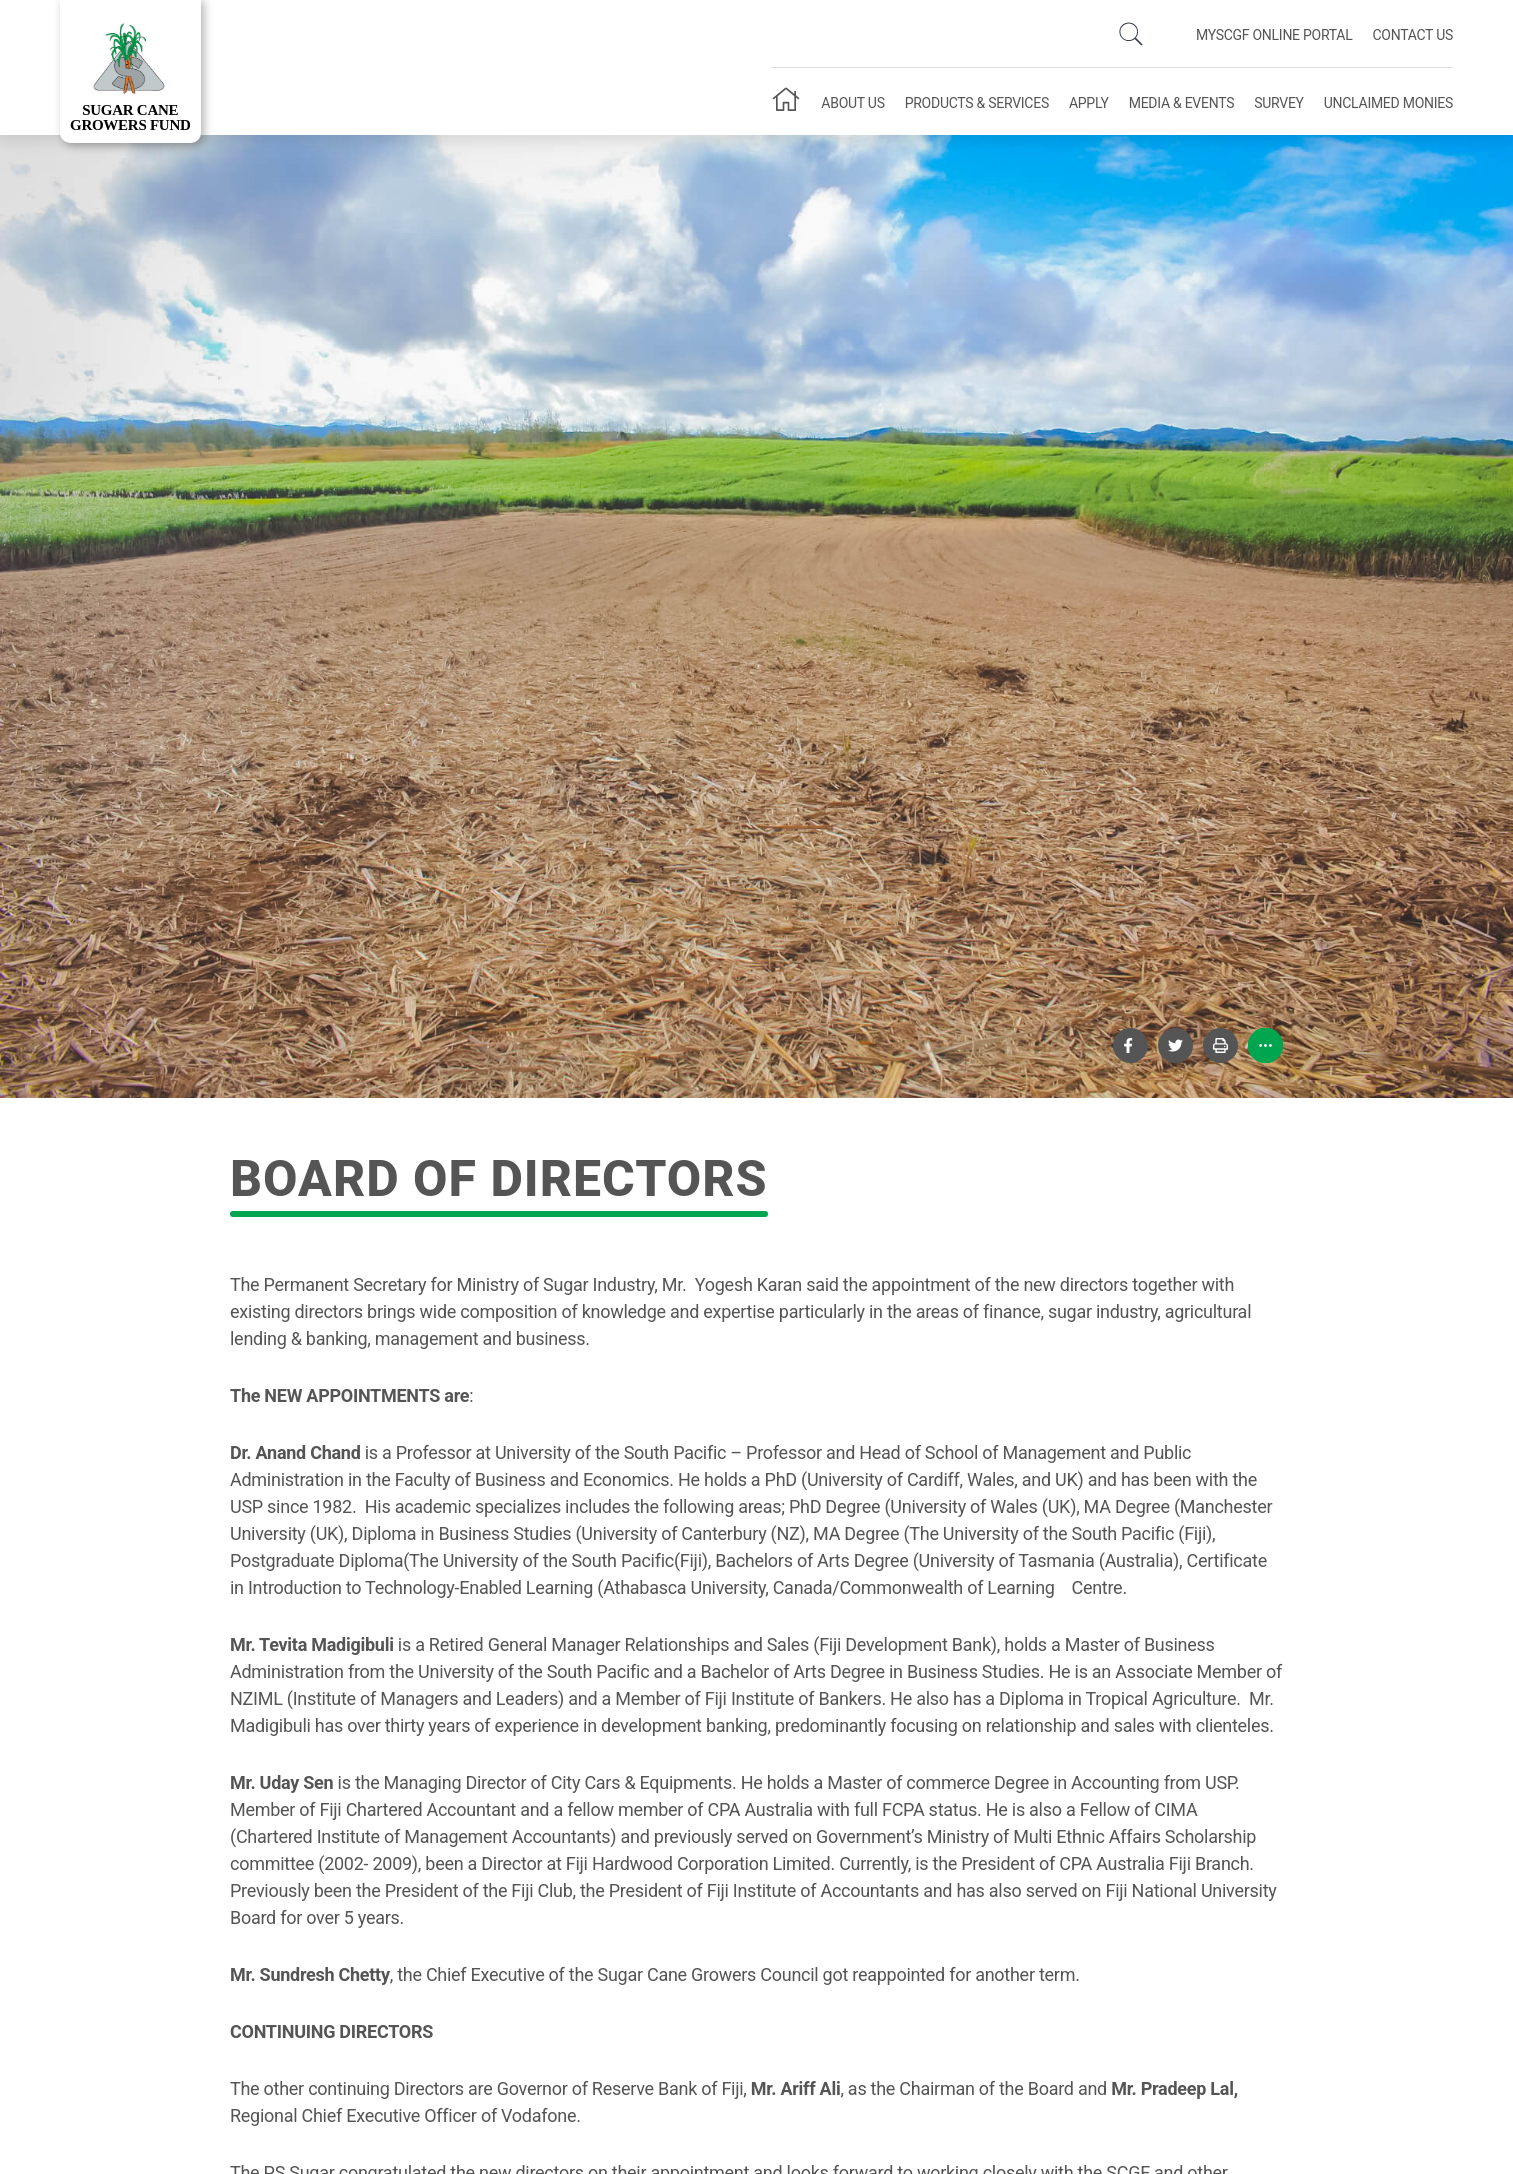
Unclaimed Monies (1388, 103)
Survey (1279, 103)
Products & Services (977, 103)
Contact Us (1412, 35)
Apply (1089, 103)
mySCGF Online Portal (1274, 35)
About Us (852, 103)
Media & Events (1181, 103)
